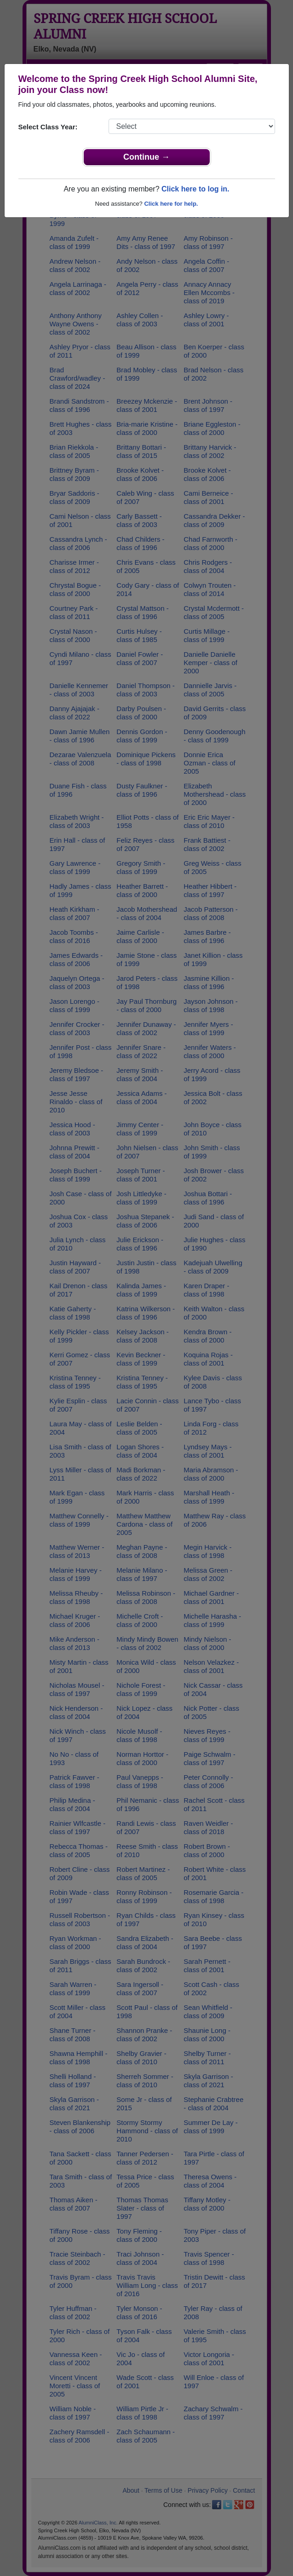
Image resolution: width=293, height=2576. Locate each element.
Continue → (146, 157)
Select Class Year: (48, 127)
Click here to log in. (195, 189)
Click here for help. (171, 203)
